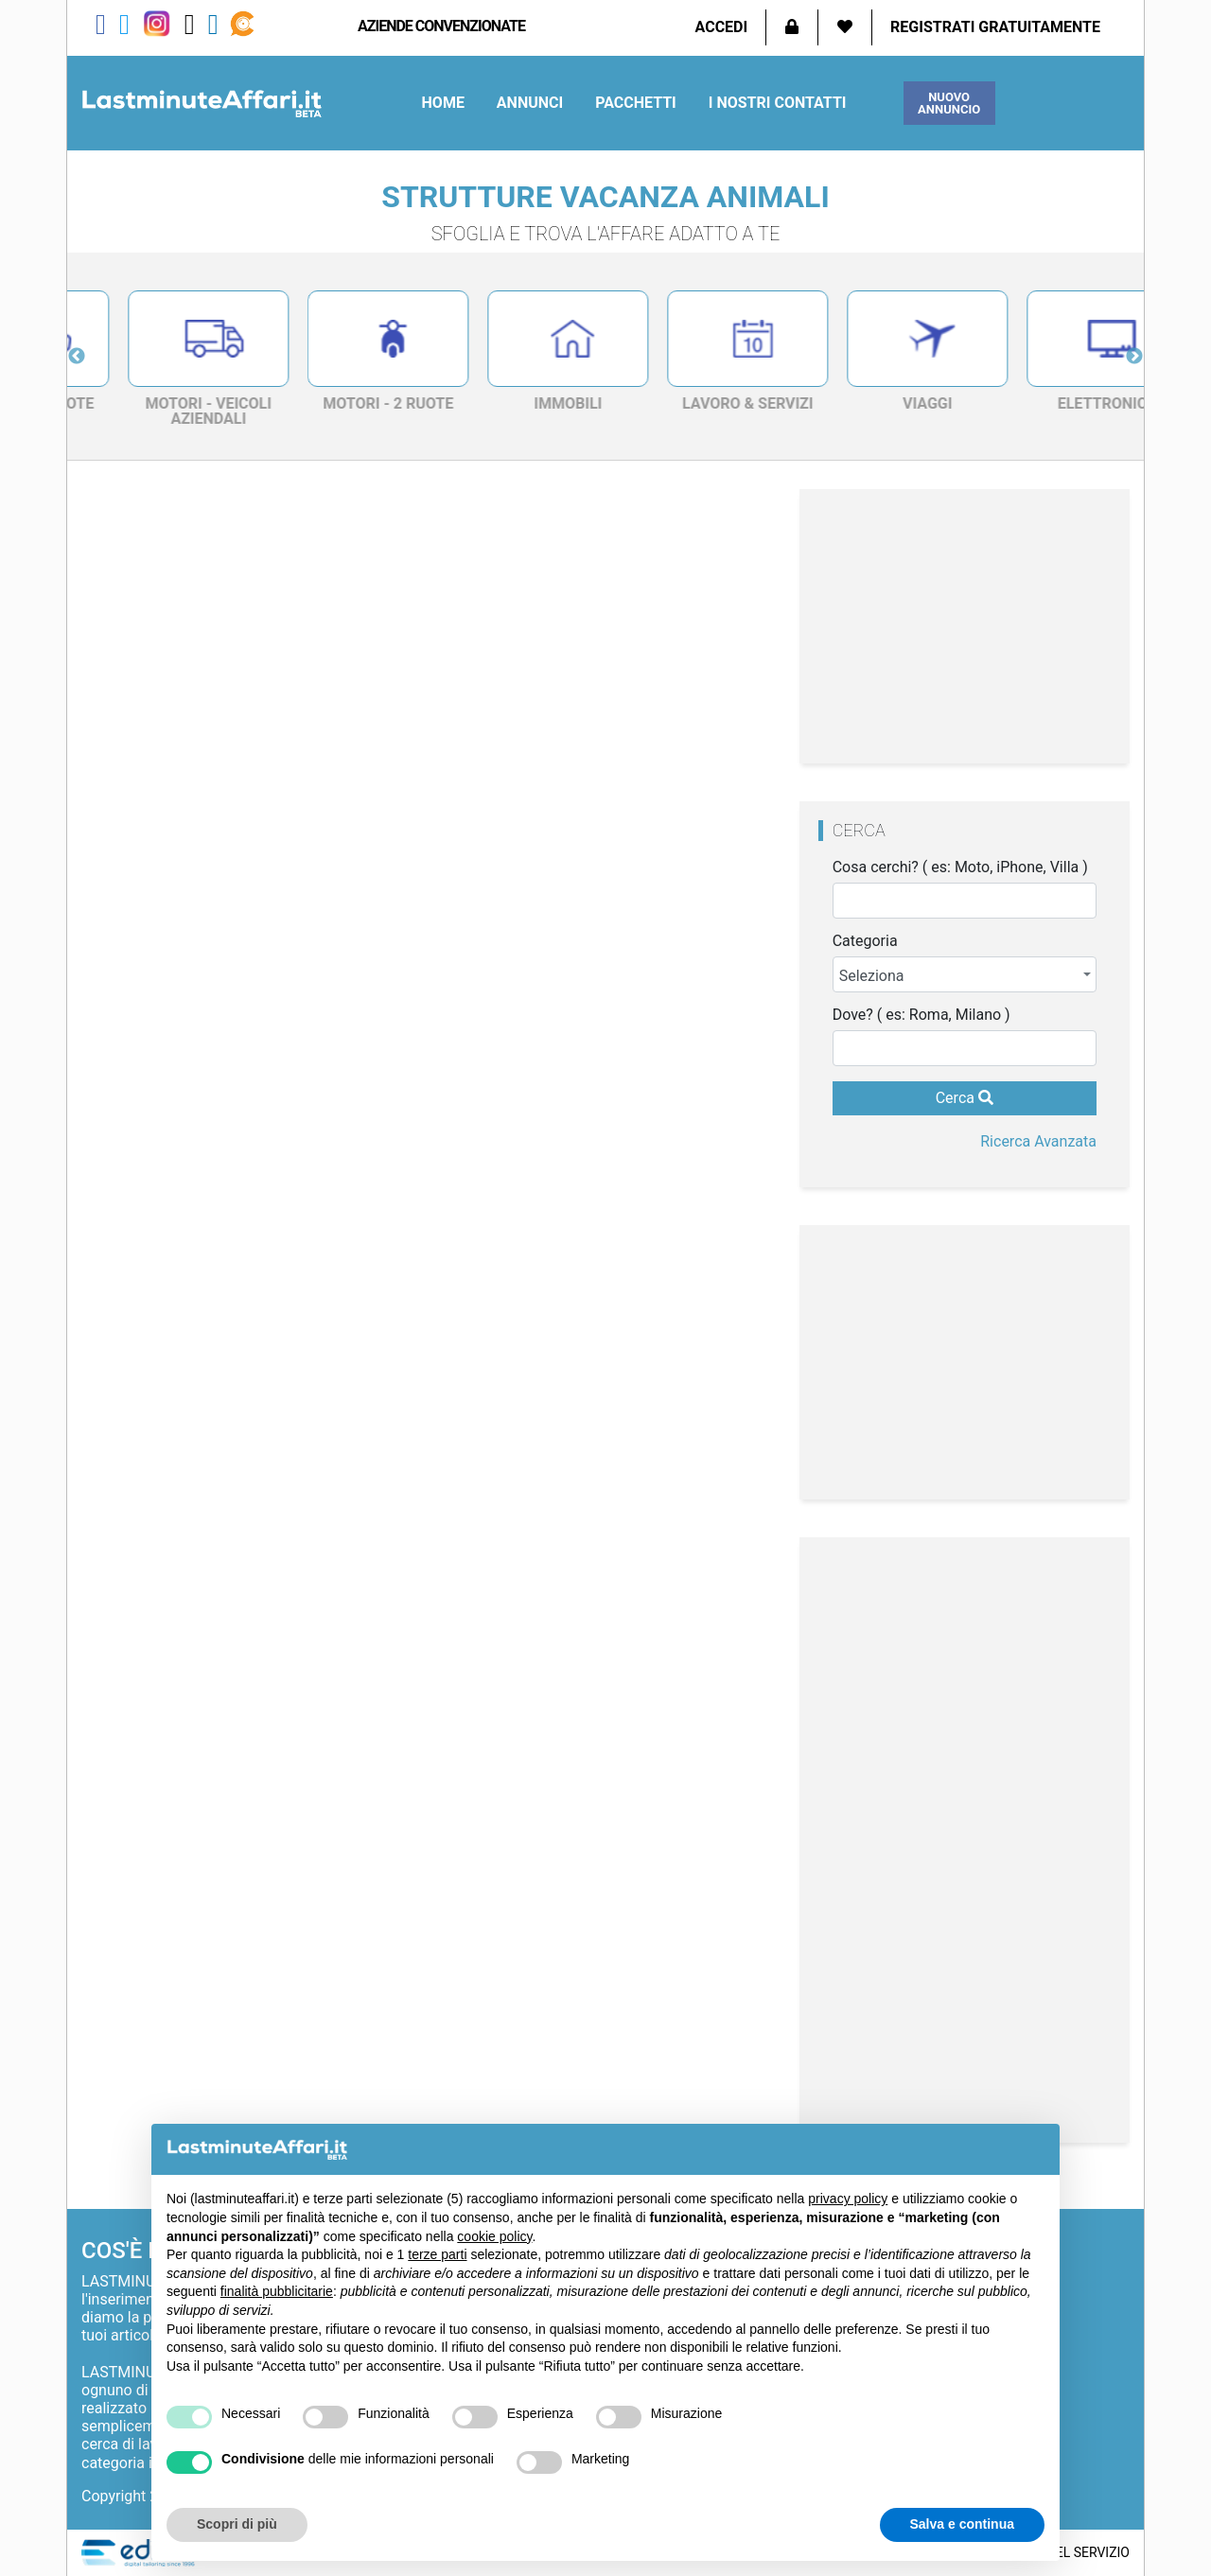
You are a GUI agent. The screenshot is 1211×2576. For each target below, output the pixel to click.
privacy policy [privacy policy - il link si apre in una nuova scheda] (847, 2198)
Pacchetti (635, 103)
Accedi (721, 27)
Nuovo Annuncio (949, 103)
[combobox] (965, 974)
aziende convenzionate (441, 26)
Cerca (964, 1098)
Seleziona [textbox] (871, 976)
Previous (76, 356)
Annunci (530, 103)
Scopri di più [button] (237, 2524)
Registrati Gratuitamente (995, 27)
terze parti (437, 2254)
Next (1134, 356)
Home (443, 103)
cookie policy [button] (494, 2236)
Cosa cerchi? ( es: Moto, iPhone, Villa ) (960, 867)
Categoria (865, 941)
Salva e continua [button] (962, 2524)
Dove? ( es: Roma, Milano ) (921, 1015)
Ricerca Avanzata (1038, 1141)
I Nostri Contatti (778, 103)
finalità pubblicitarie (276, 2291)
